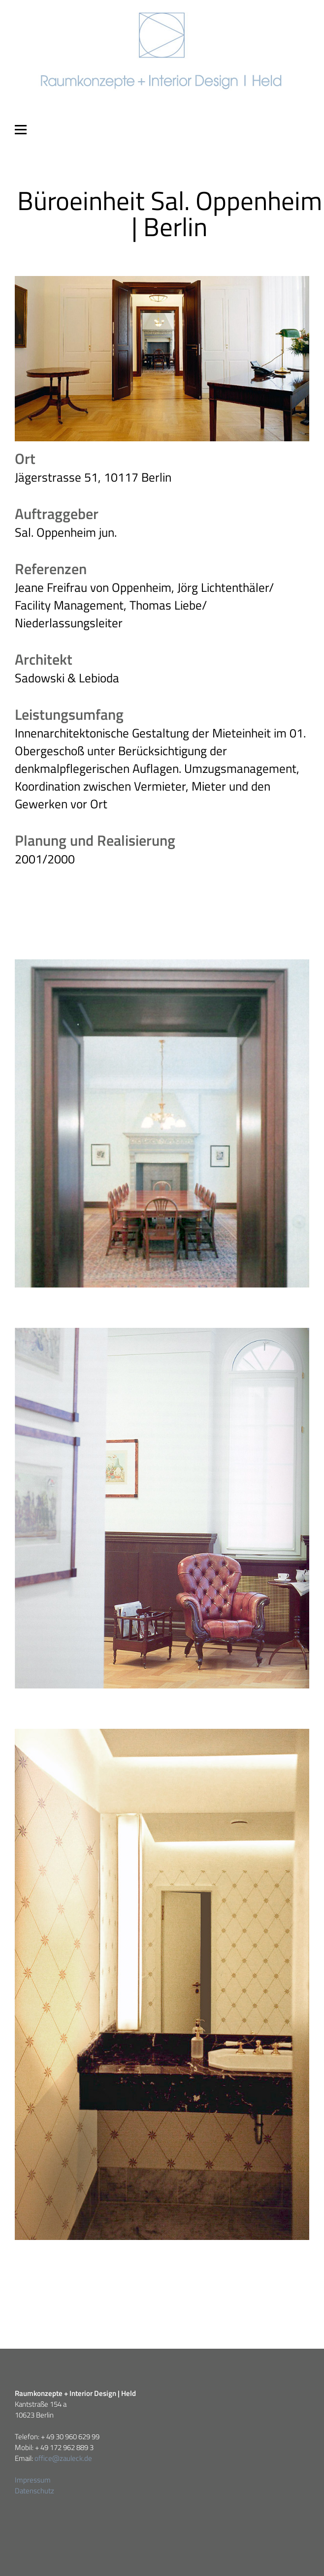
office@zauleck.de (63, 2458)
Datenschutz (34, 2490)
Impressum (33, 2479)
